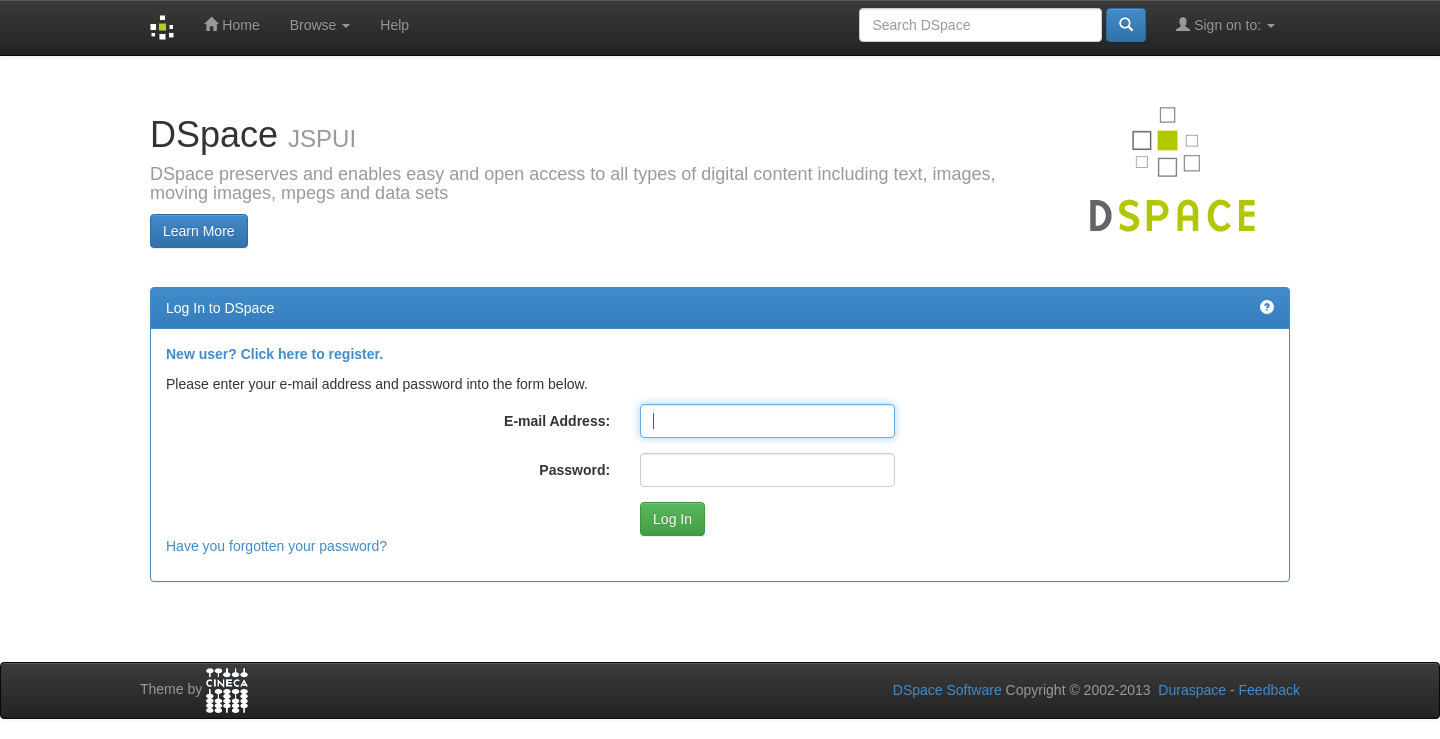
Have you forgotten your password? (276, 546)
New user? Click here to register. (274, 354)
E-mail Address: (557, 421)
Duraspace (1192, 690)
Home (231, 24)
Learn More (199, 231)
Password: (574, 470)
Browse (320, 25)
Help (394, 25)
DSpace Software (947, 690)
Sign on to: (1225, 24)
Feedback (1269, 690)
